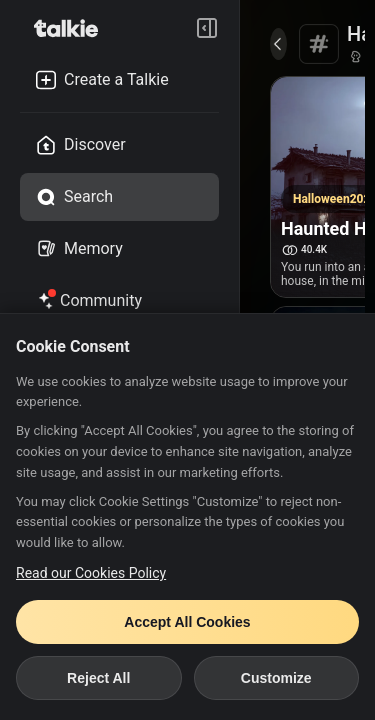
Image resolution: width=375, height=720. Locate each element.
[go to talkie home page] (72, 28)
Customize (276, 678)
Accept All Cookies (187, 622)
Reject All (98, 678)
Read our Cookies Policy (91, 573)
